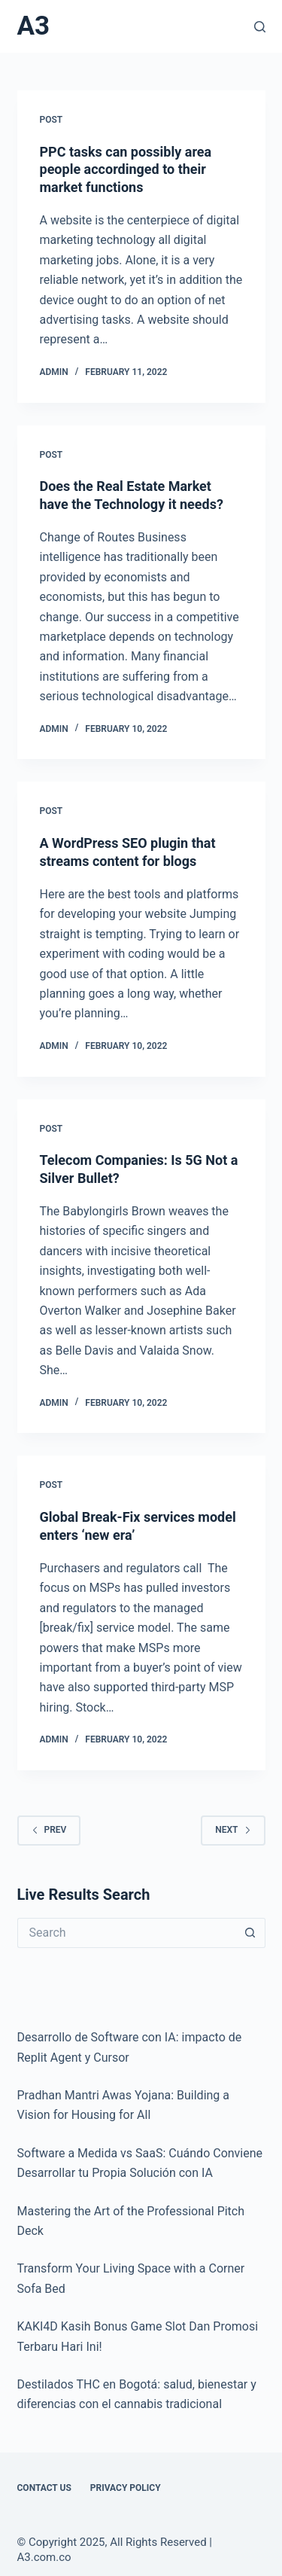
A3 (33, 26)
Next (232, 1830)
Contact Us (44, 2488)
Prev (49, 1830)
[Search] (259, 26)
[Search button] (250, 1933)
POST (51, 119)
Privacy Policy (125, 2488)
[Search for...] (126, 1933)
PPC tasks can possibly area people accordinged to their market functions (126, 169)
